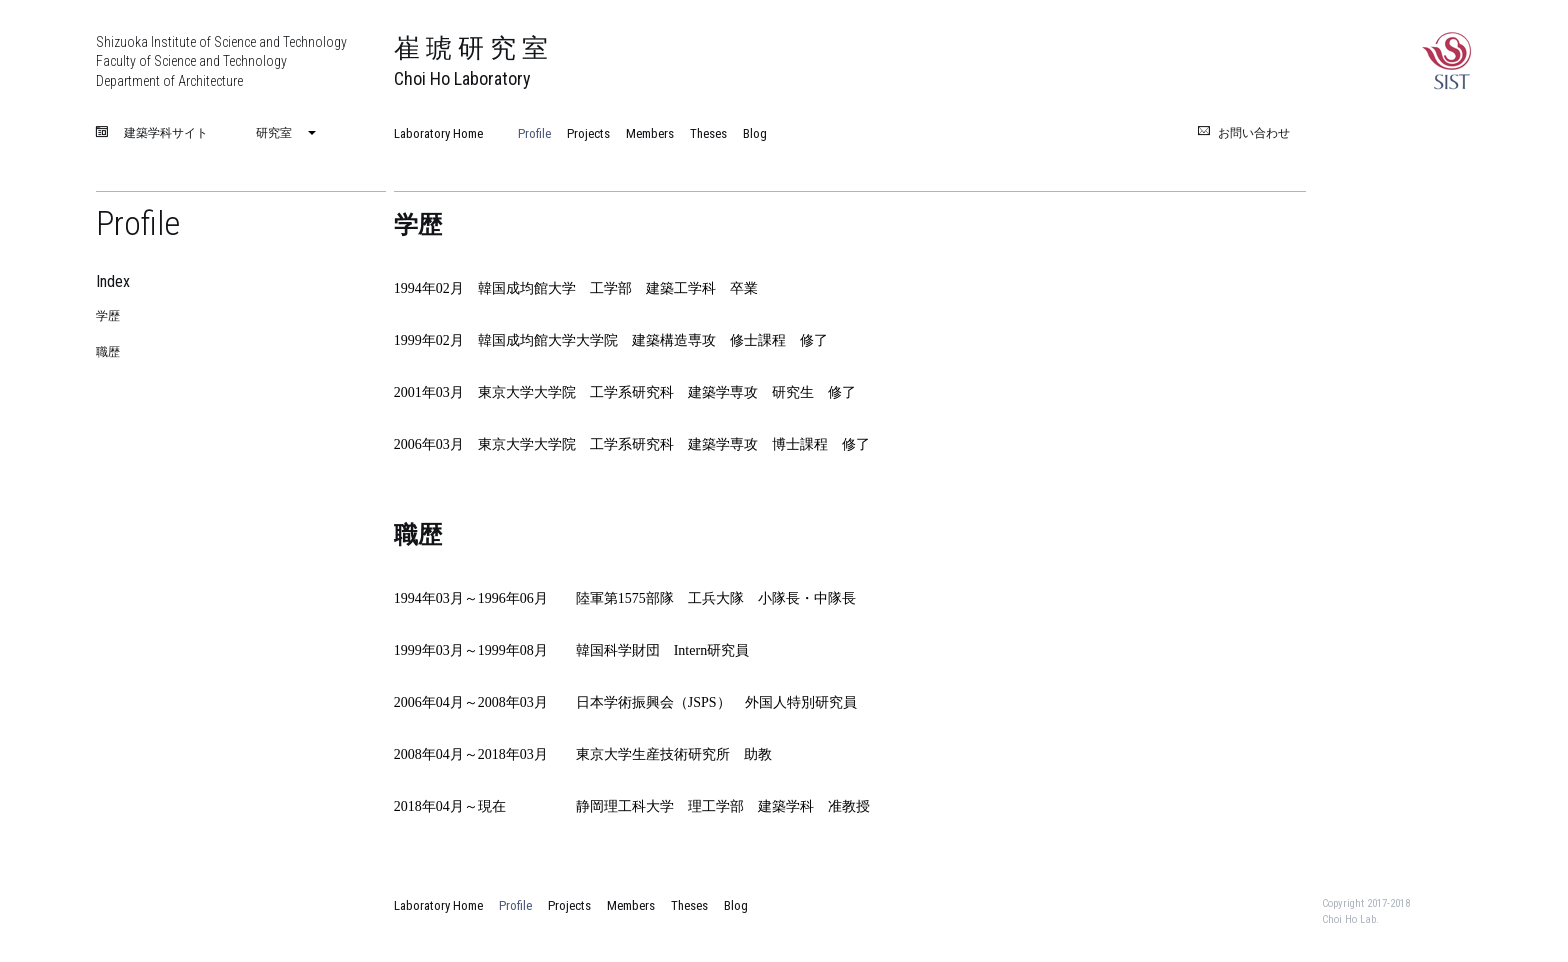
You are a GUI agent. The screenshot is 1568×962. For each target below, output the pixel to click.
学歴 (108, 316)
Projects (588, 133)
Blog (755, 133)
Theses (708, 133)
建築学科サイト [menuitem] (166, 134)
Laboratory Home (438, 133)
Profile (534, 133)
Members (650, 133)
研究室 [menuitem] (274, 133)
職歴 (108, 352)
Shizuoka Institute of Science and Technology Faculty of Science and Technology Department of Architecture (221, 61)
